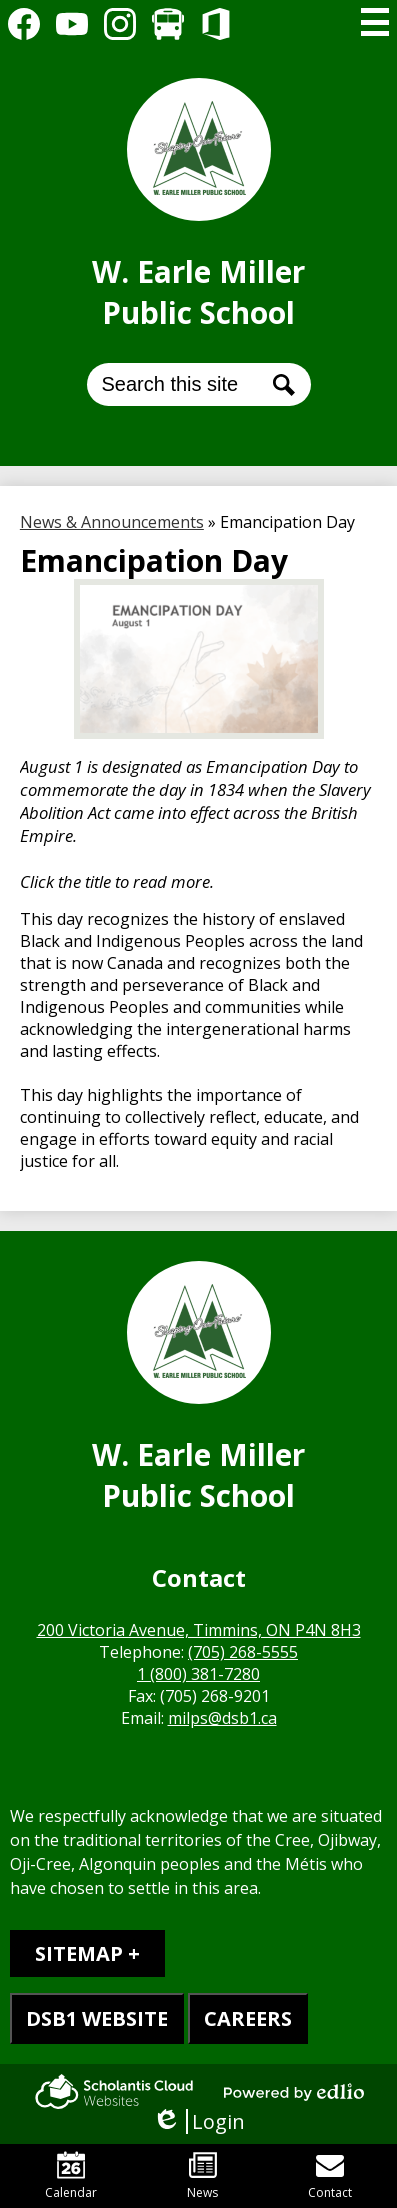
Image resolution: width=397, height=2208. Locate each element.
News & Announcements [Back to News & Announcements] (112, 522)
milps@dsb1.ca (222, 1718)
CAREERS (248, 2018)
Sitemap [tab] (79, 1953)
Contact (330, 2176)
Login (198, 2121)
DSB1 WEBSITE (97, 2018)
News (202, 2176)
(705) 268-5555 (243, 1652)
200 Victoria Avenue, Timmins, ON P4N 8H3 (199, 1630)
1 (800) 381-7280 (198, 1674)
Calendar (71, 2176)
